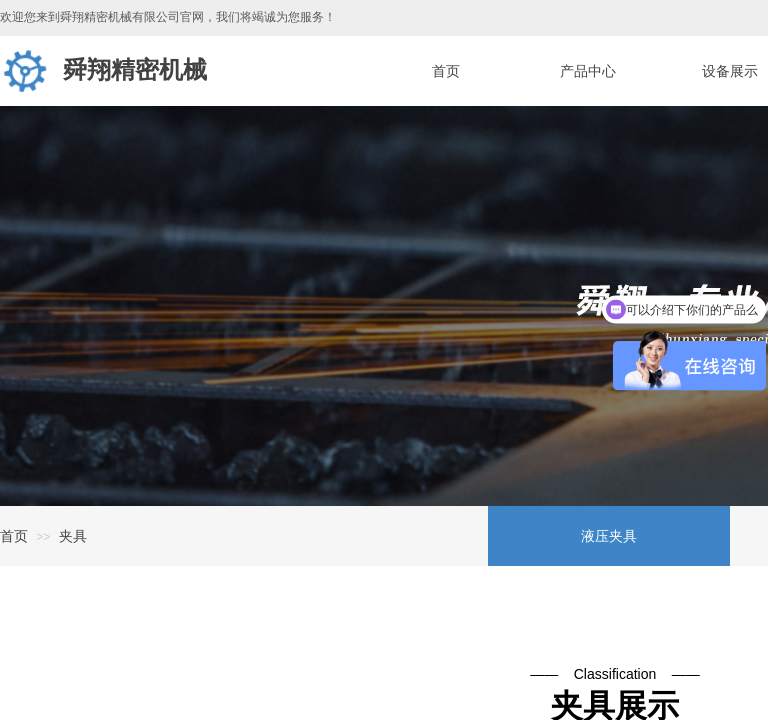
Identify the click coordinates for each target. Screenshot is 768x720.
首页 (14, 536)
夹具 (73, 536)
